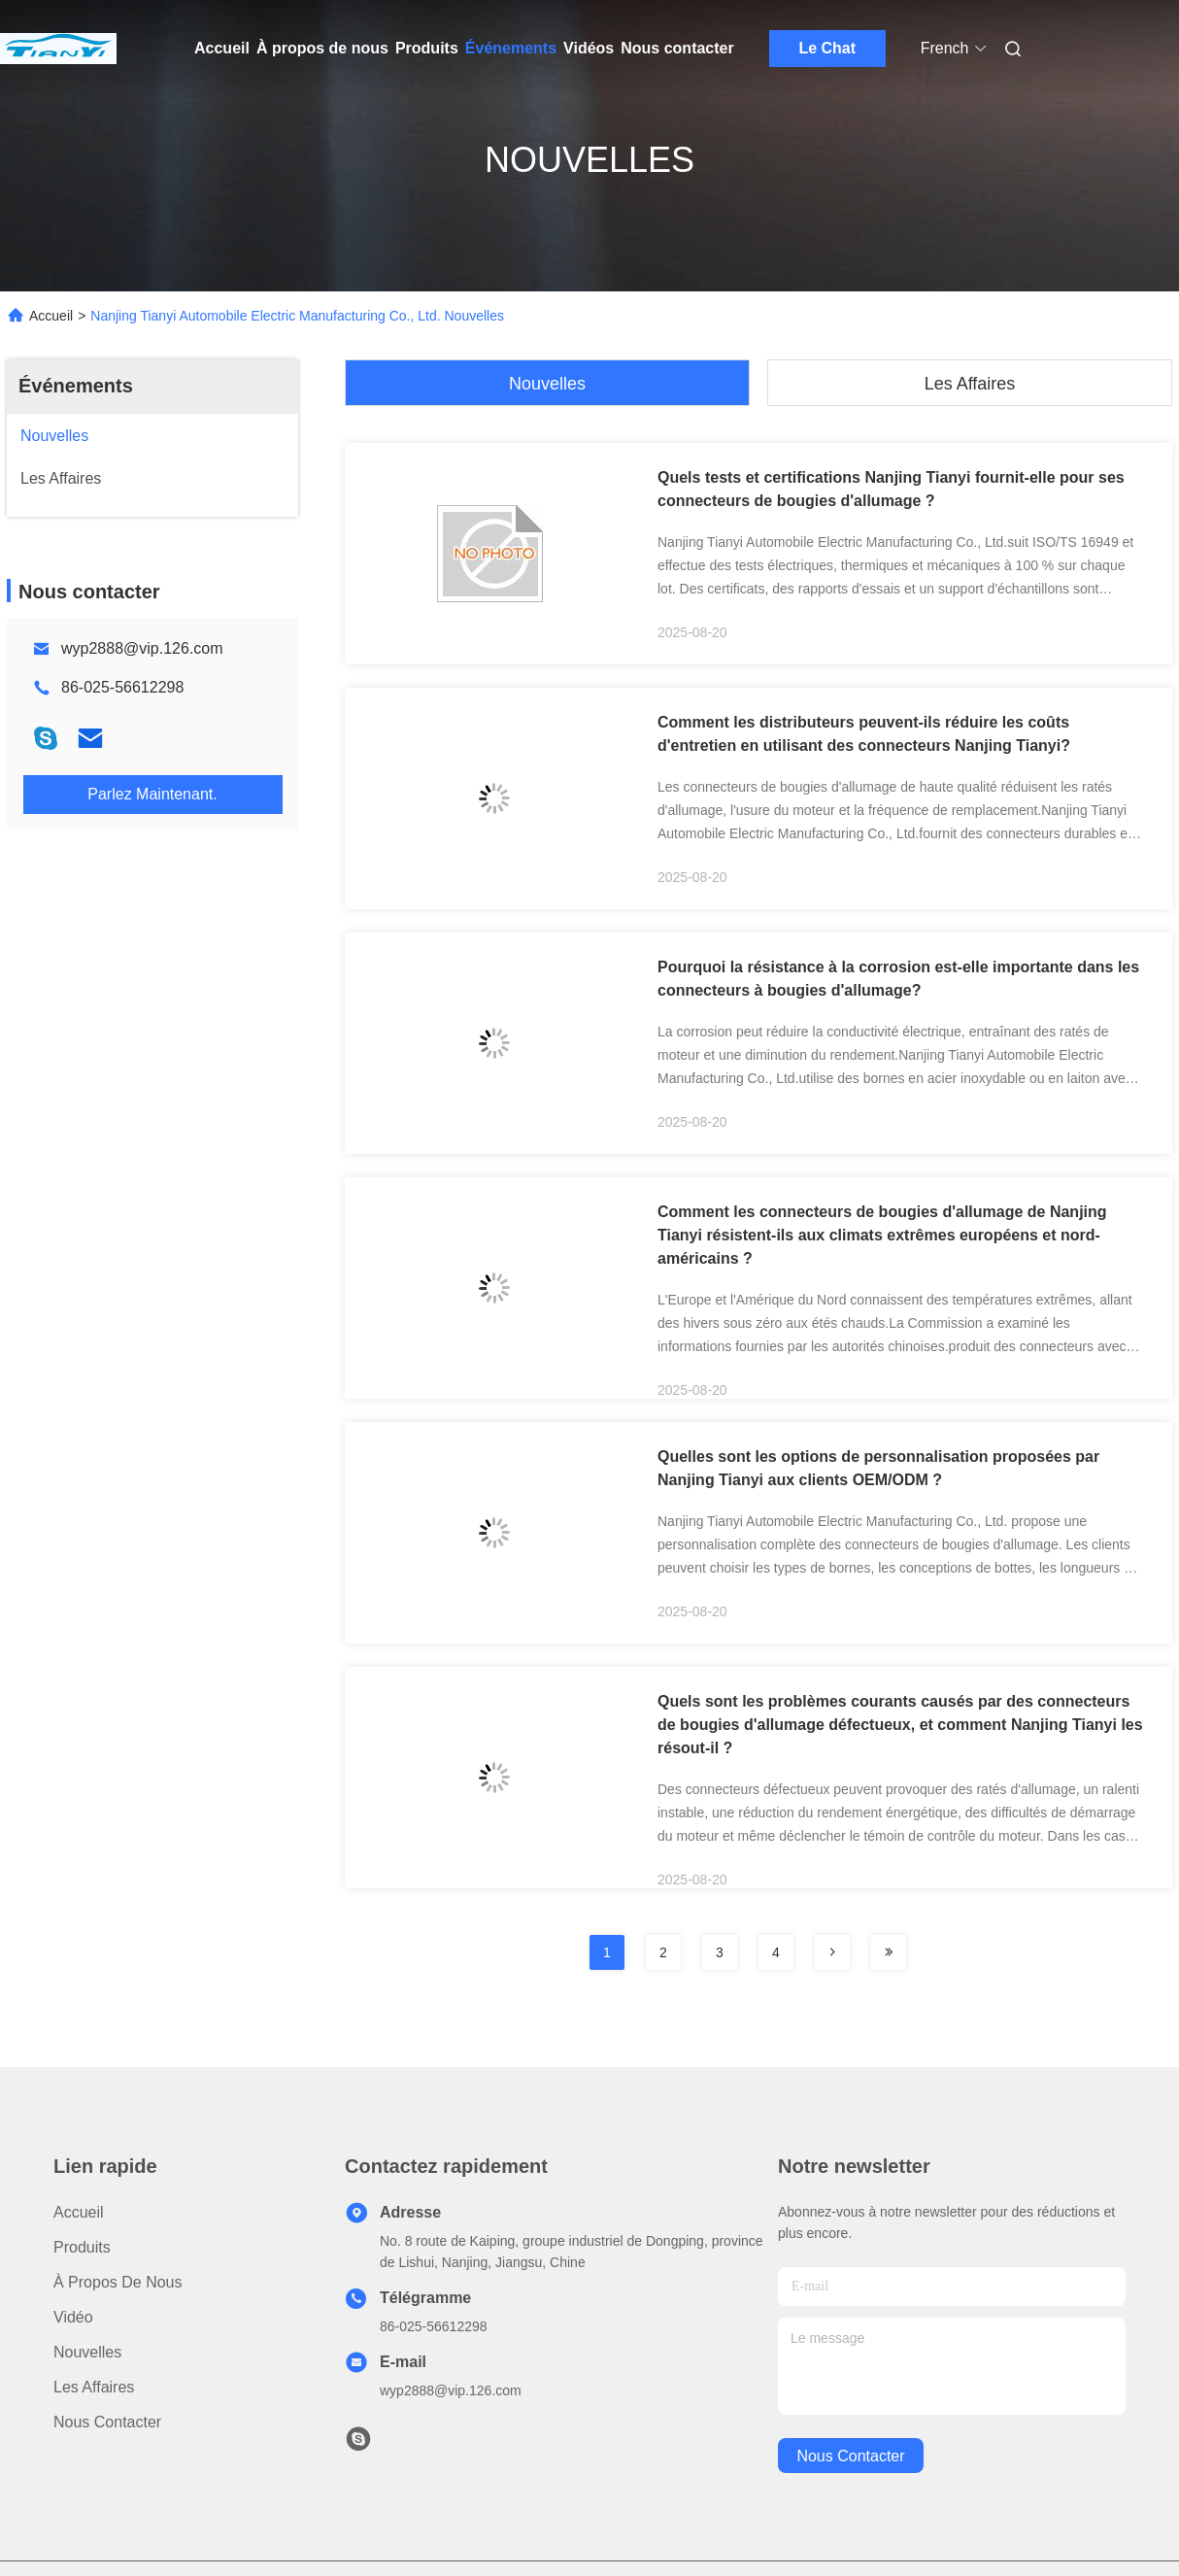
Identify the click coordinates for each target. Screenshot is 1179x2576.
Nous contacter (677, 48)
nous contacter (850, 2456)
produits (82, 2247)
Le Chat (827, 48)
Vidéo (73, 2317)
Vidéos (588, 48)
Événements (510, 48)
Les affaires (970, 383)
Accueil (222, 48)
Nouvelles (547, 383)
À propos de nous (322, 48)
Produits (426, 48)
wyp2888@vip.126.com (142, 648)
